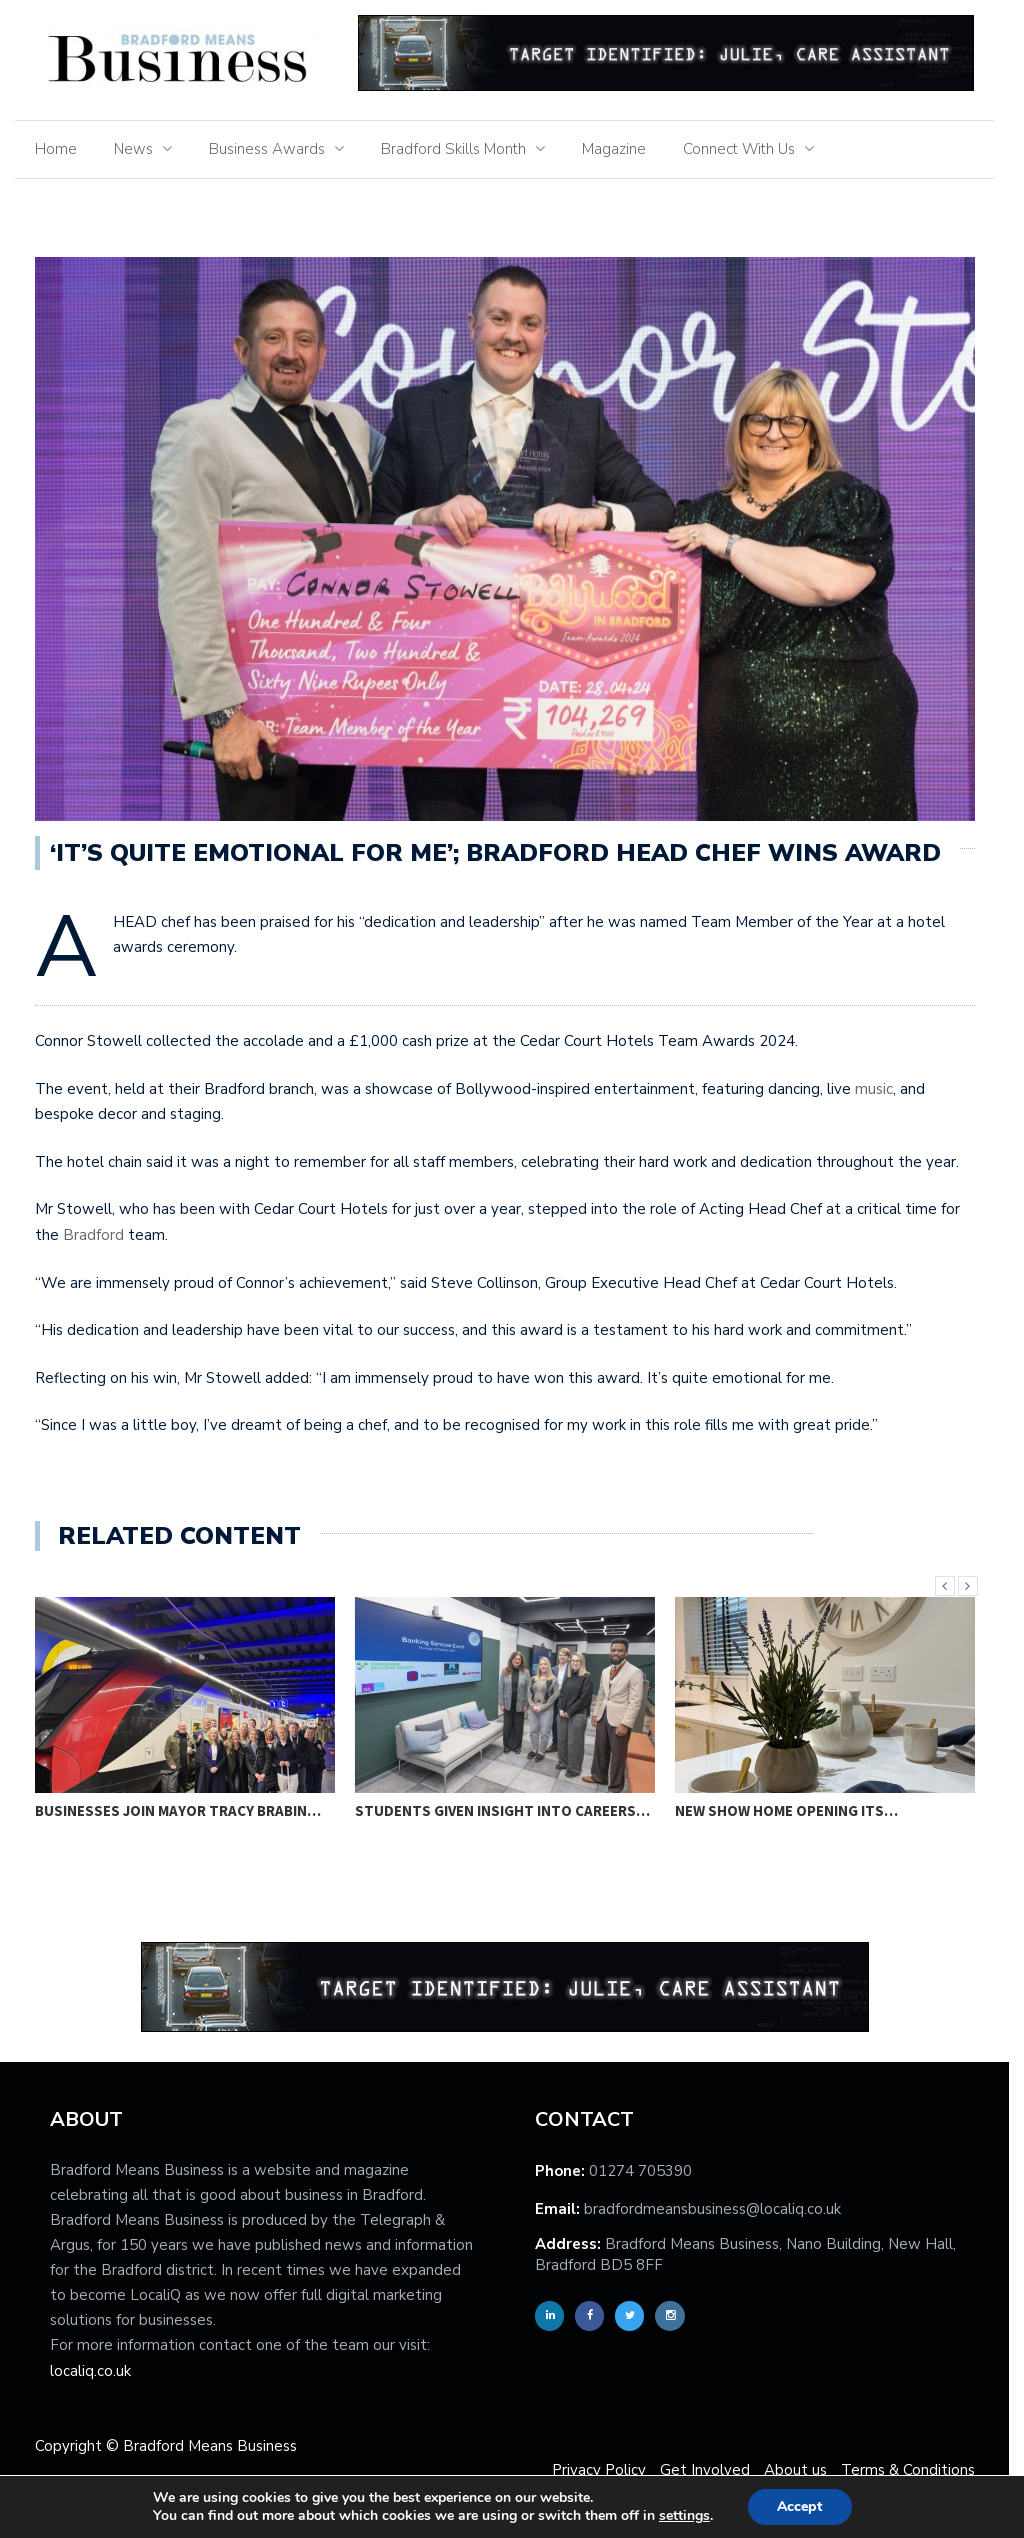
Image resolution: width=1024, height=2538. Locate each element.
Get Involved (712, 2470)
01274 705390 (647, 2171)
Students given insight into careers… (509, 1810)
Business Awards (274, 149)
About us (802, 2470)
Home (63, 149)
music (881, 1089)
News (140, 149)
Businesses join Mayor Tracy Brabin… (185, 1810)
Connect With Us (746, 149)
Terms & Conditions (915, 2470)
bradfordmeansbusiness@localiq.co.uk (719, 2209)
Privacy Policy (606, 2470)
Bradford (100, 1235)
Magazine (621, 149)
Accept (807, 2506)
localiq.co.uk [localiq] (97, 2371)
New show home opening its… (793, 1810)
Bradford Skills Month (460, 149)
